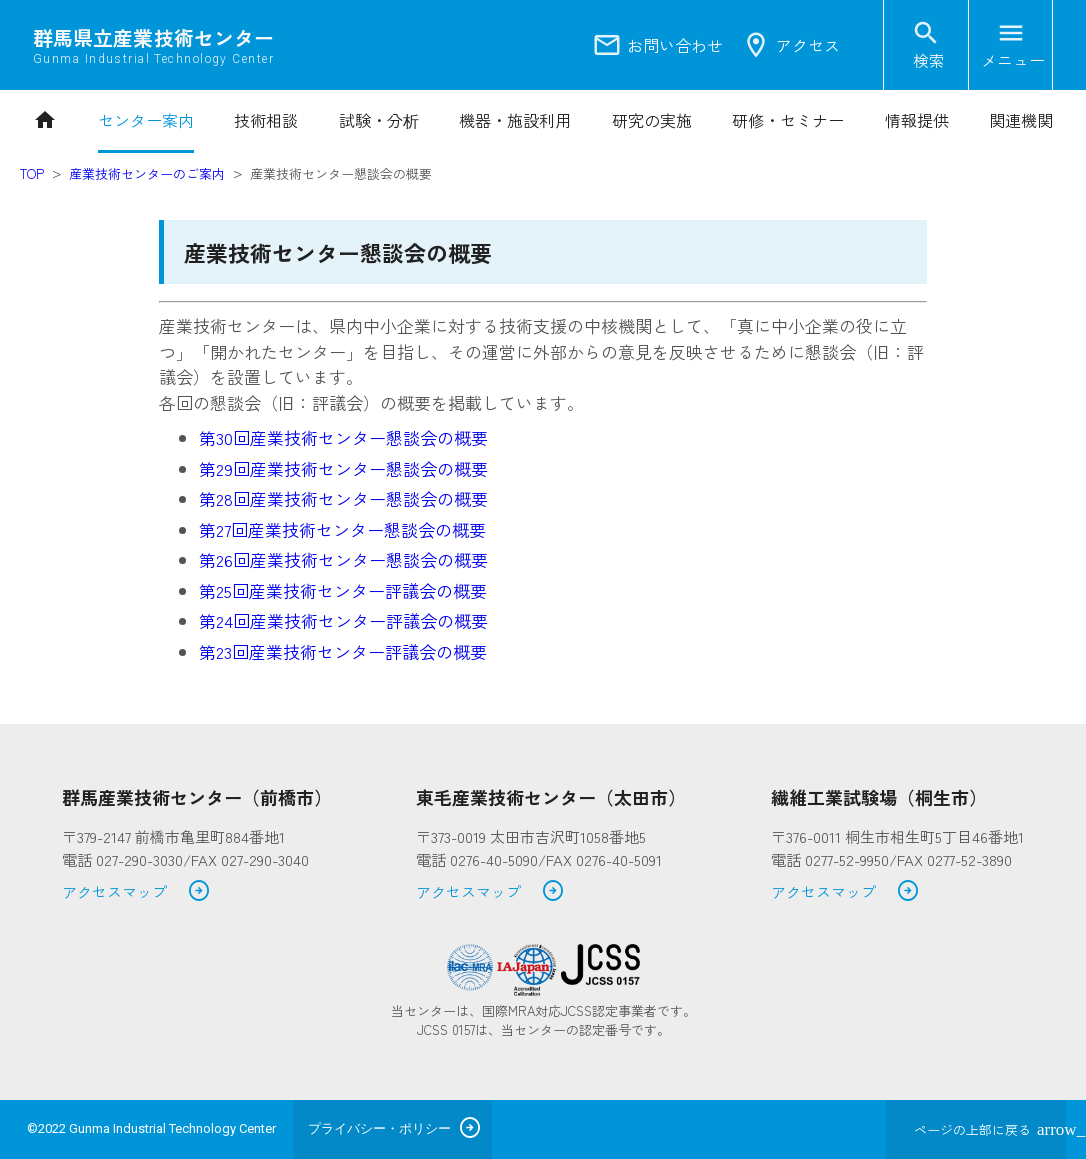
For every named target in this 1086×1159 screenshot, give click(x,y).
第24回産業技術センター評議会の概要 (343, 620)
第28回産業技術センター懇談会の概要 (343, 498)
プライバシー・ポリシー (379, 1128)
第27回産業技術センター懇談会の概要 (342, 529)
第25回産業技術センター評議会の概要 (343, 590)
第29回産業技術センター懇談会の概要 (343, 468)
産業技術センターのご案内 (147, 173)
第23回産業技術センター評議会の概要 (343, 651)
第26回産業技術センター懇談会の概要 (343, 559)
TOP (32, 173)
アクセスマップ (136, 892)
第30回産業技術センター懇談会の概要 (343, 437)
